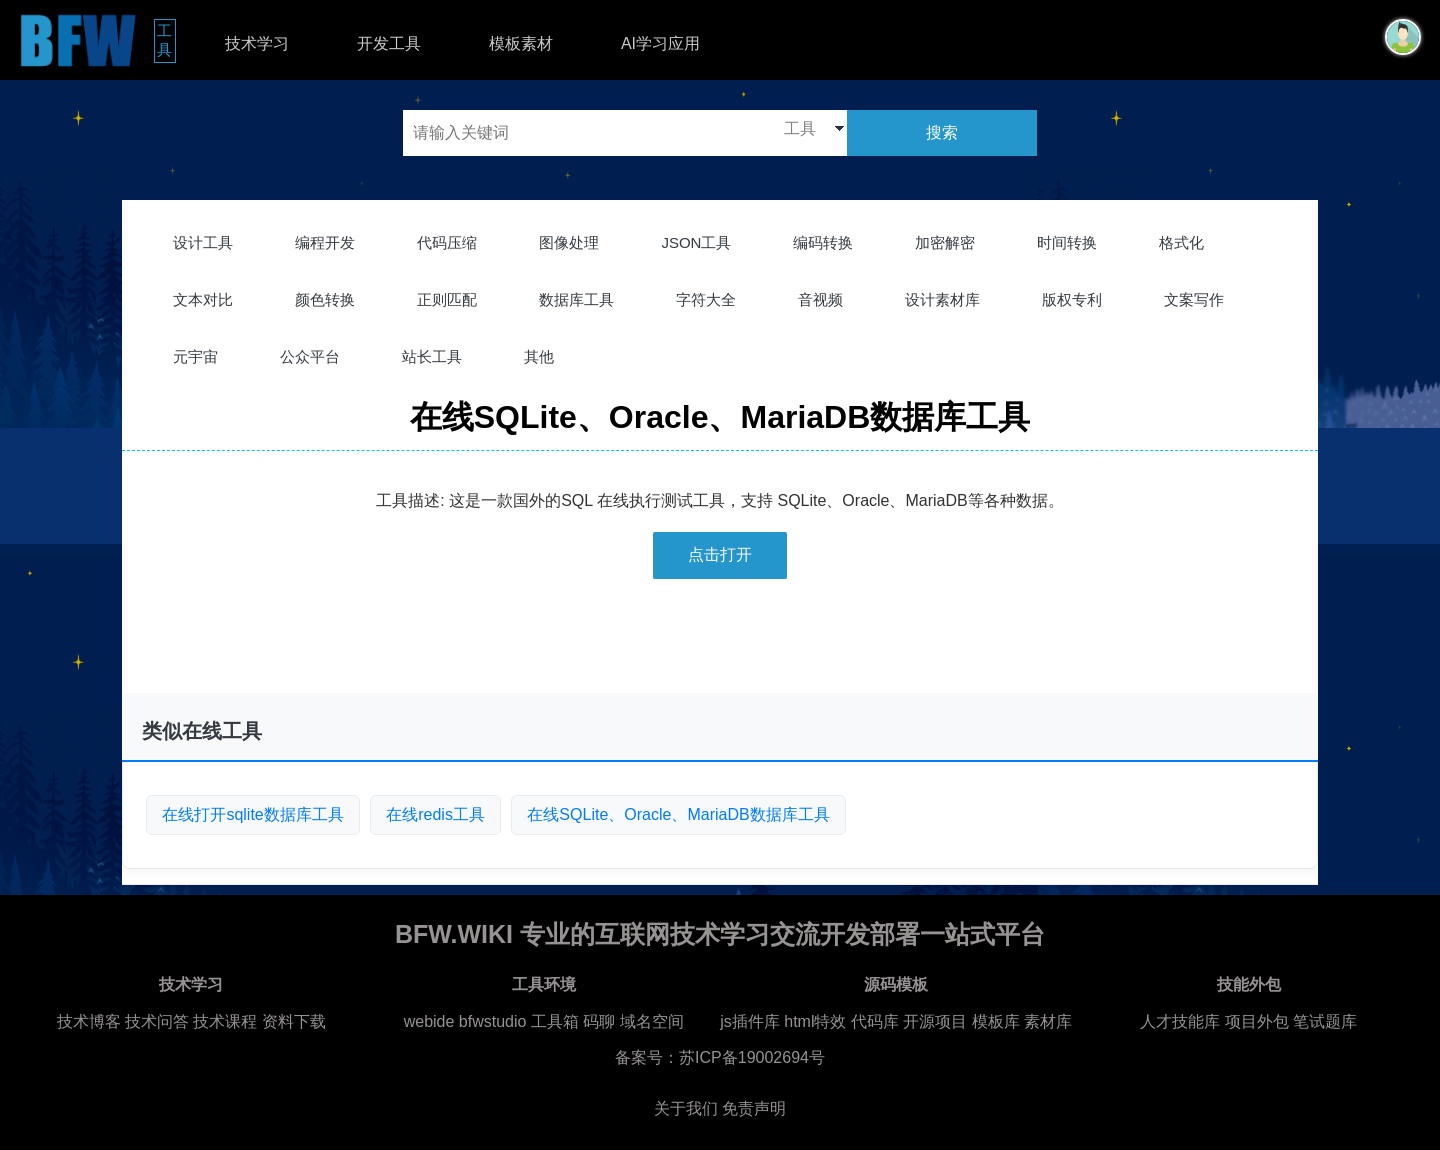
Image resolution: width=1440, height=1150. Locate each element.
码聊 (599, 1021)
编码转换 (823, 242)
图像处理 (569, 242)
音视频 (820, 299)
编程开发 (325, 242)
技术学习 (257, 43)
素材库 (1048, 1021)
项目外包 (1257, 1021)
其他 (539, 356)
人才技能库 (1180, 1021)
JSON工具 (696, 242)
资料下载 (294, 1021)
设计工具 (203, 242)
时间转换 (1067, 242)
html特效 (815, 1021)
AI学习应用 (660, 43)
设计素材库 (942, 299)
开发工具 (389, 43)
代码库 (875, 1021)
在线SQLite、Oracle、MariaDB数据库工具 (678, 814)
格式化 (1181, 242)
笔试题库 (1325, 1021)
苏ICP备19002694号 (752, 1057)
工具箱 (555, 1021)
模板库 (996, 1021)
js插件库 (750, 1021)
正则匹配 (447, 299)
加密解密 (945, 242)
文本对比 (203, 299)
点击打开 (720, 554)
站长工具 (432, 356)
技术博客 (89, 1021)
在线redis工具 (435, 814)
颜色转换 (325, 299)
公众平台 (310, 356)
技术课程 (225, 1021)
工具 (166, 40)
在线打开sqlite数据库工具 (252, 814)
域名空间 (652, 1021)
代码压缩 (447, 242)
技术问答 (157, 1021)
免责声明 (754, 1108)
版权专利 (1072, 299)
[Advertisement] (720, 644)
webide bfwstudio (467, 1021)
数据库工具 (576, 299)
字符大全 (706, 299)
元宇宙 (195, 356)
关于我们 (686, 1108)
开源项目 (935, 1021)
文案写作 (1194, 299)
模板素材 (521, 43)
